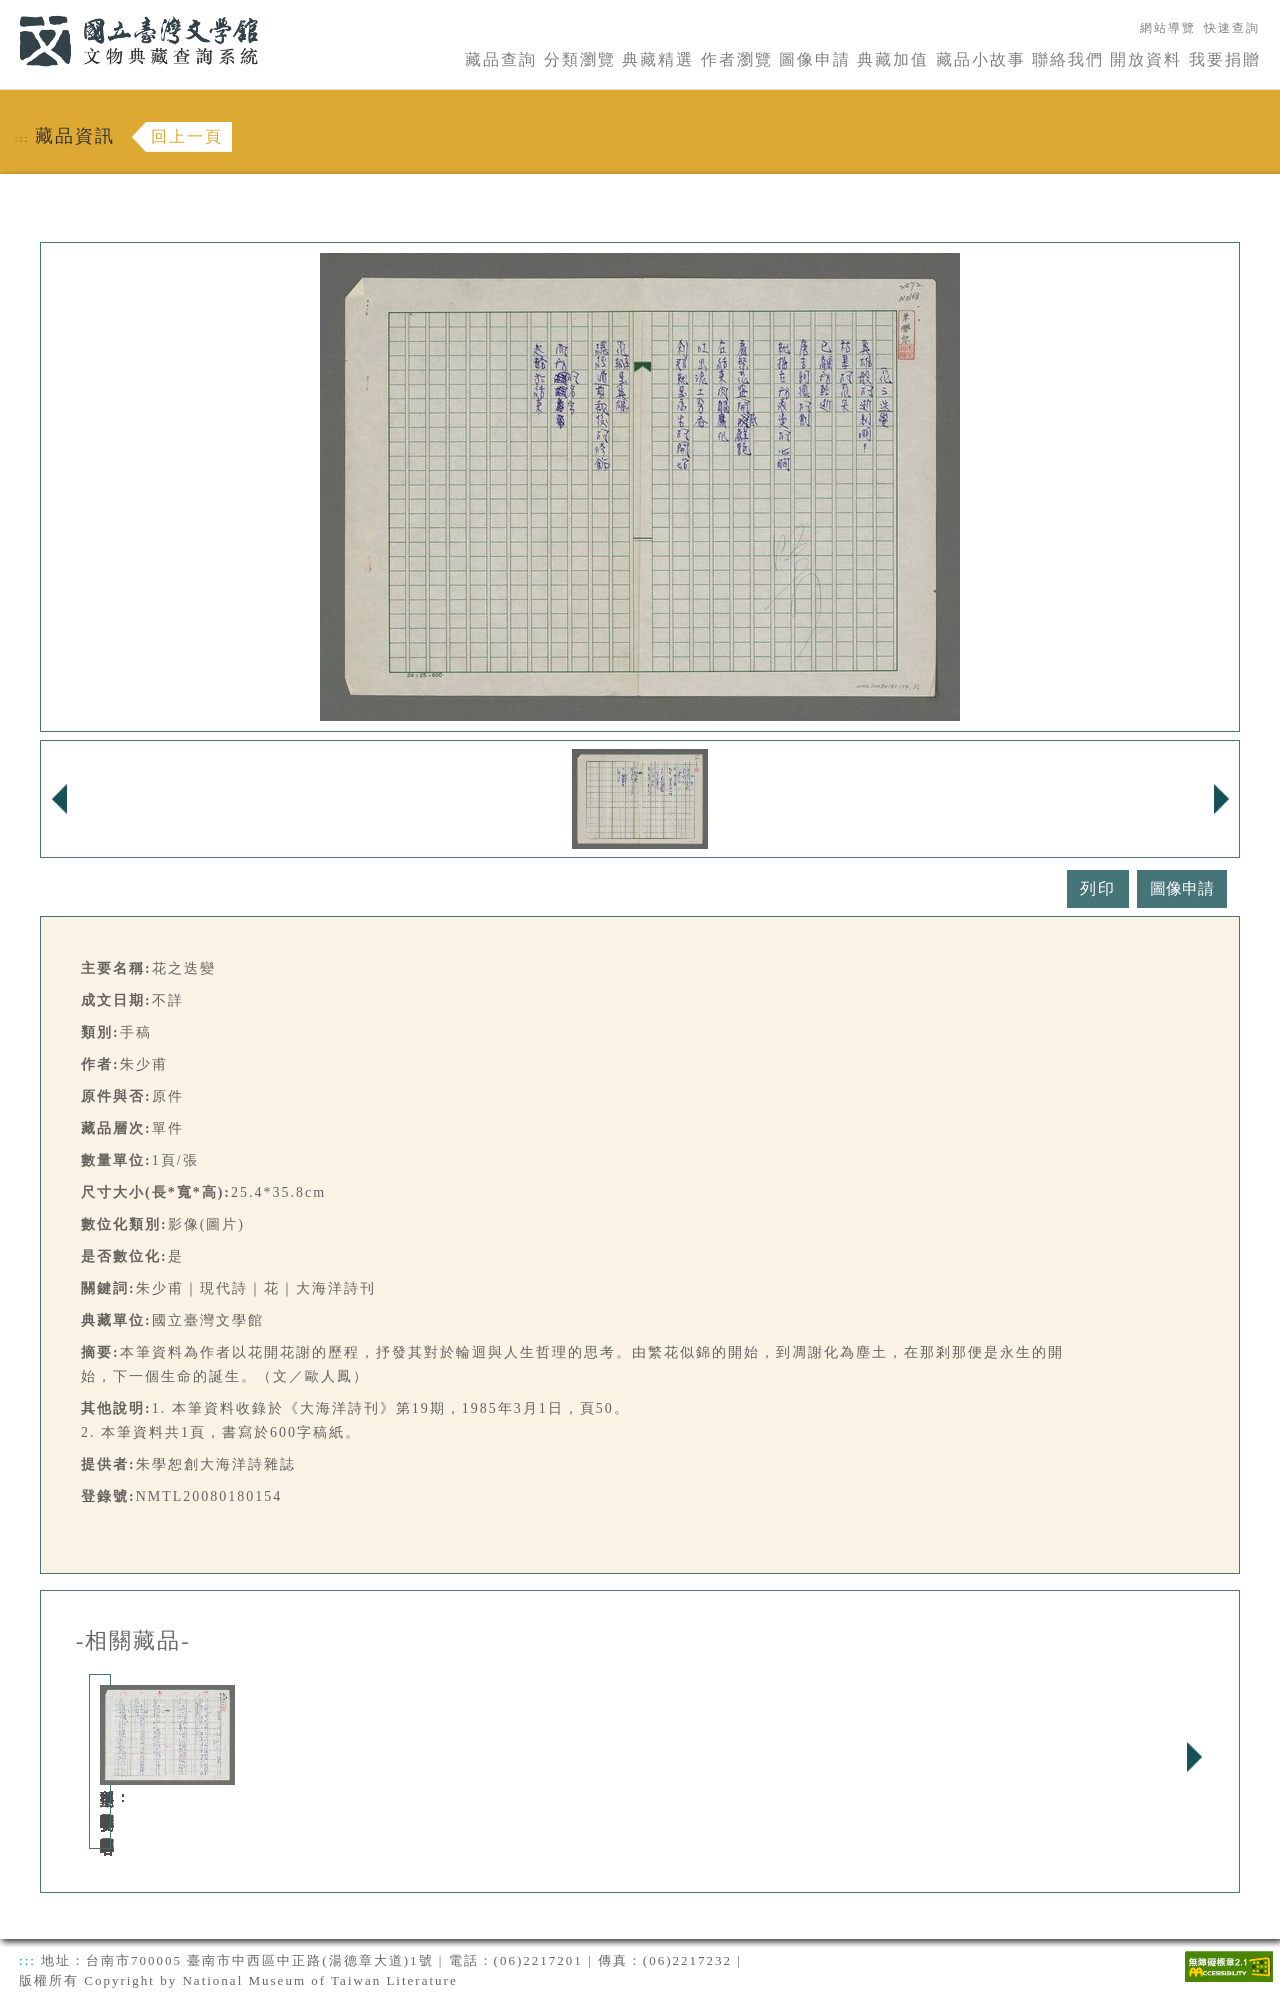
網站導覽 (1168, 28)
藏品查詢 (501, 59)
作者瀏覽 (737, 59)
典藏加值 (893, 59)
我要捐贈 (1225, 59)
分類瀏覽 (580, 59)
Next (1194, 1757)
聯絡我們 (1068, 59)
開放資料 (1146, 59)
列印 (1098, 888)
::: (7, 11)
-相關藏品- (133, 1641)
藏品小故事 (981, 59)
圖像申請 (815, 59)
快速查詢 (1232, 28)
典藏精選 (658, 59)
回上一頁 (187, 136)
